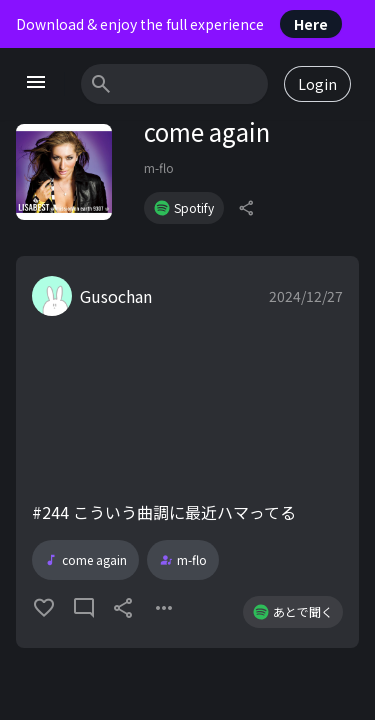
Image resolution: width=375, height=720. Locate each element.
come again (85, 560)
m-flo (159, 167)
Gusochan (116, 296)
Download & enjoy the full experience (179, 24)
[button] (187, 452)
